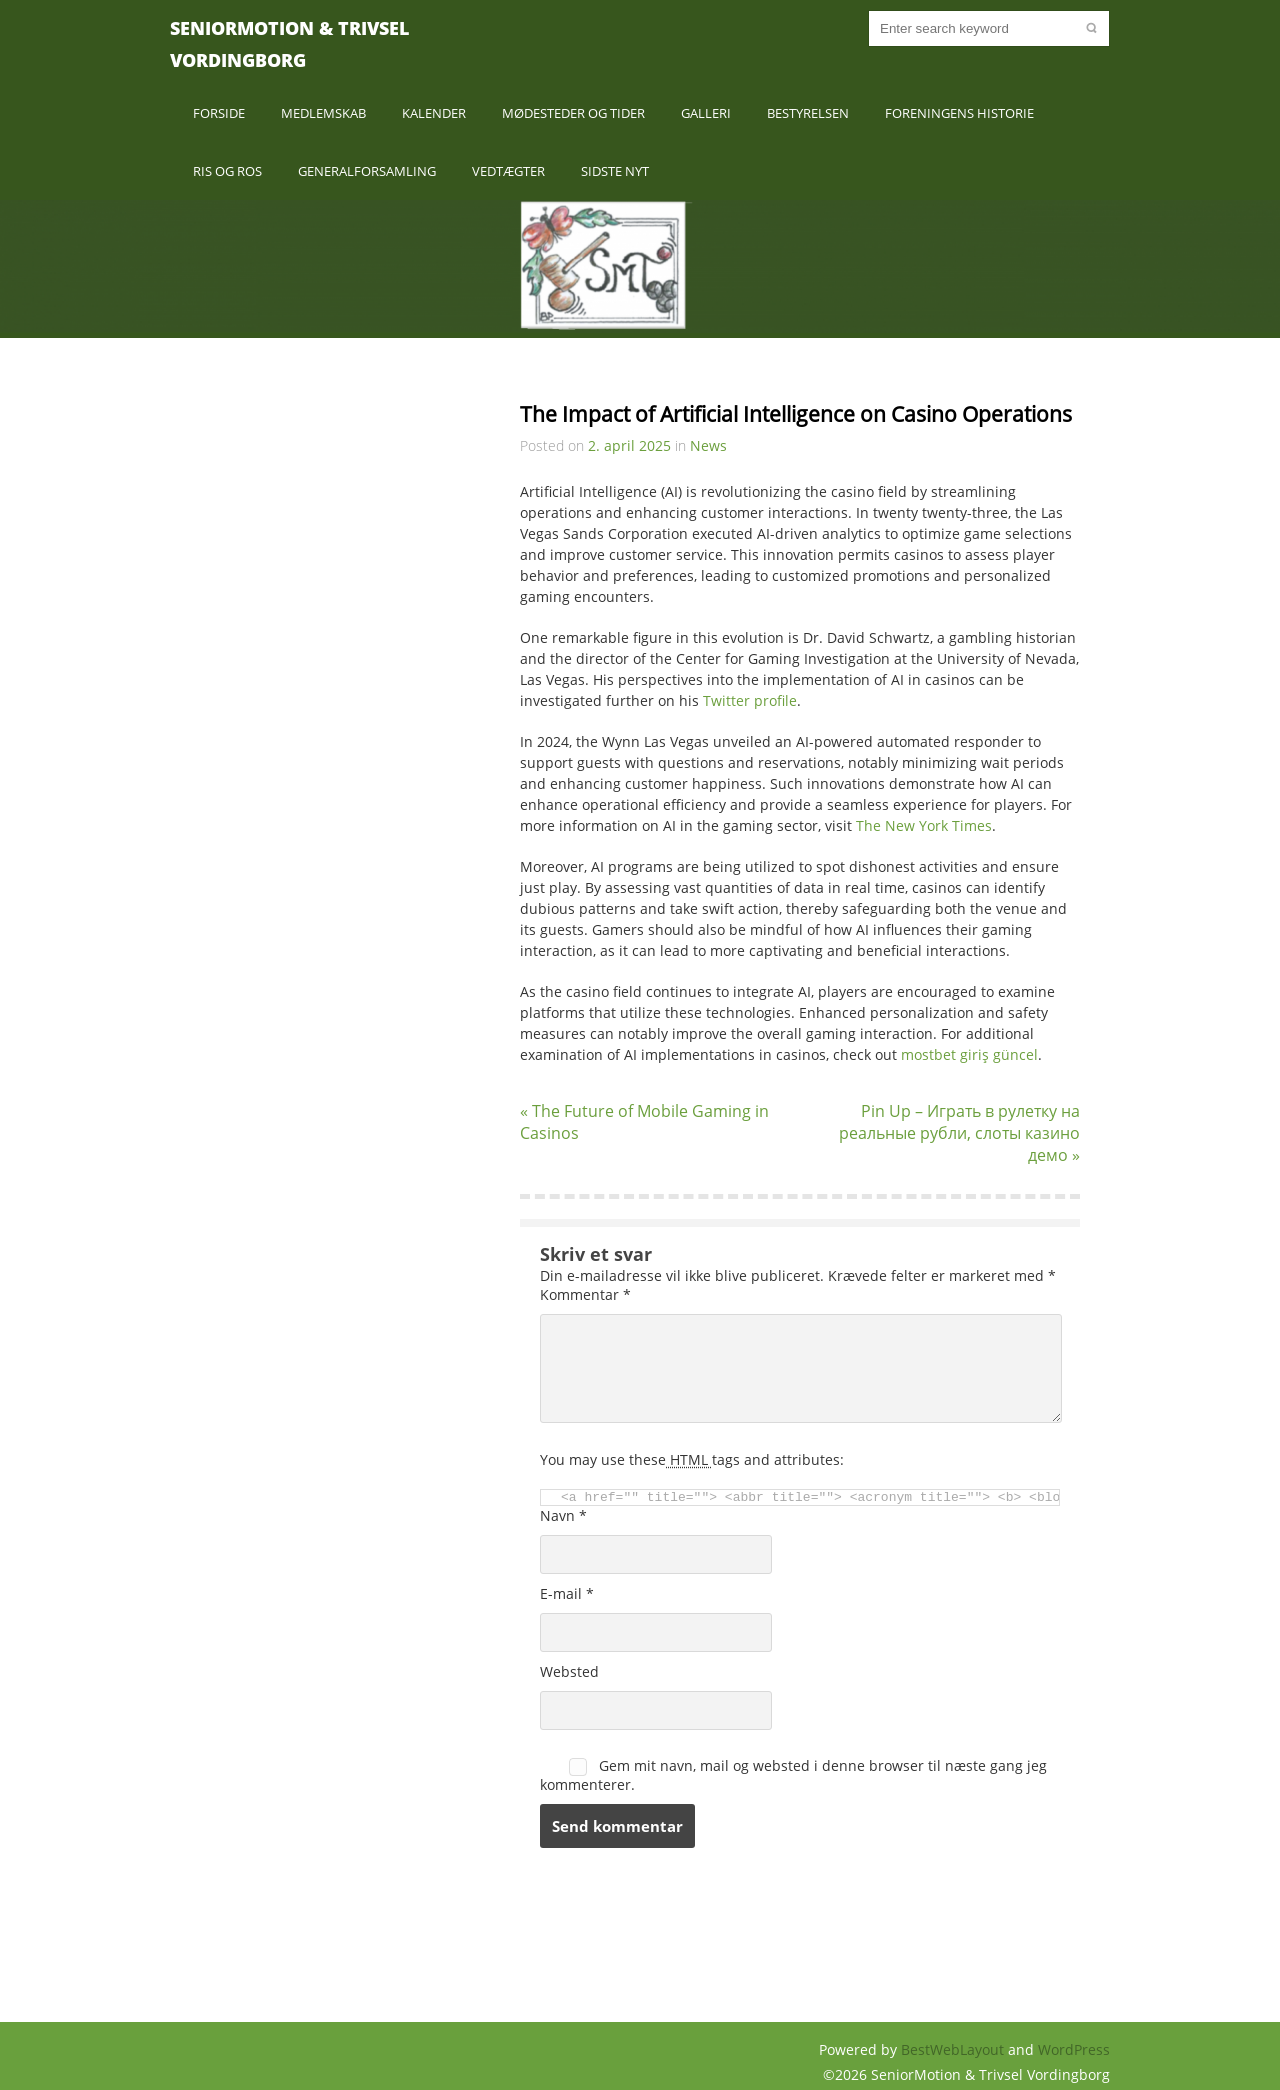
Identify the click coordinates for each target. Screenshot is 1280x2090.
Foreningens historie (959, 113)
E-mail (567, 1593)
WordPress (1074, 2049)
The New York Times (924, 825)
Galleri (706, 113)
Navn (563, 1515)
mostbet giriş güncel (969, 1054)
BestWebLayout (954, 2049)
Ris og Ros (227, 171)
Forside (219, 113)
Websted (569, 1671)
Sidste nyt (615, 171)
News (708, 445)
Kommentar (585, 1294)
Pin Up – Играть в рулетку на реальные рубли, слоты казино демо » (959, 1133)
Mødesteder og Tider (573, 113)
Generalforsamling (367, 171)
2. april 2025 (629, 445)
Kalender (434, 113)
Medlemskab (323, 113)
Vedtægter (508, 171)
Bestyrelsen (808, 113)
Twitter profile (750, 700)
